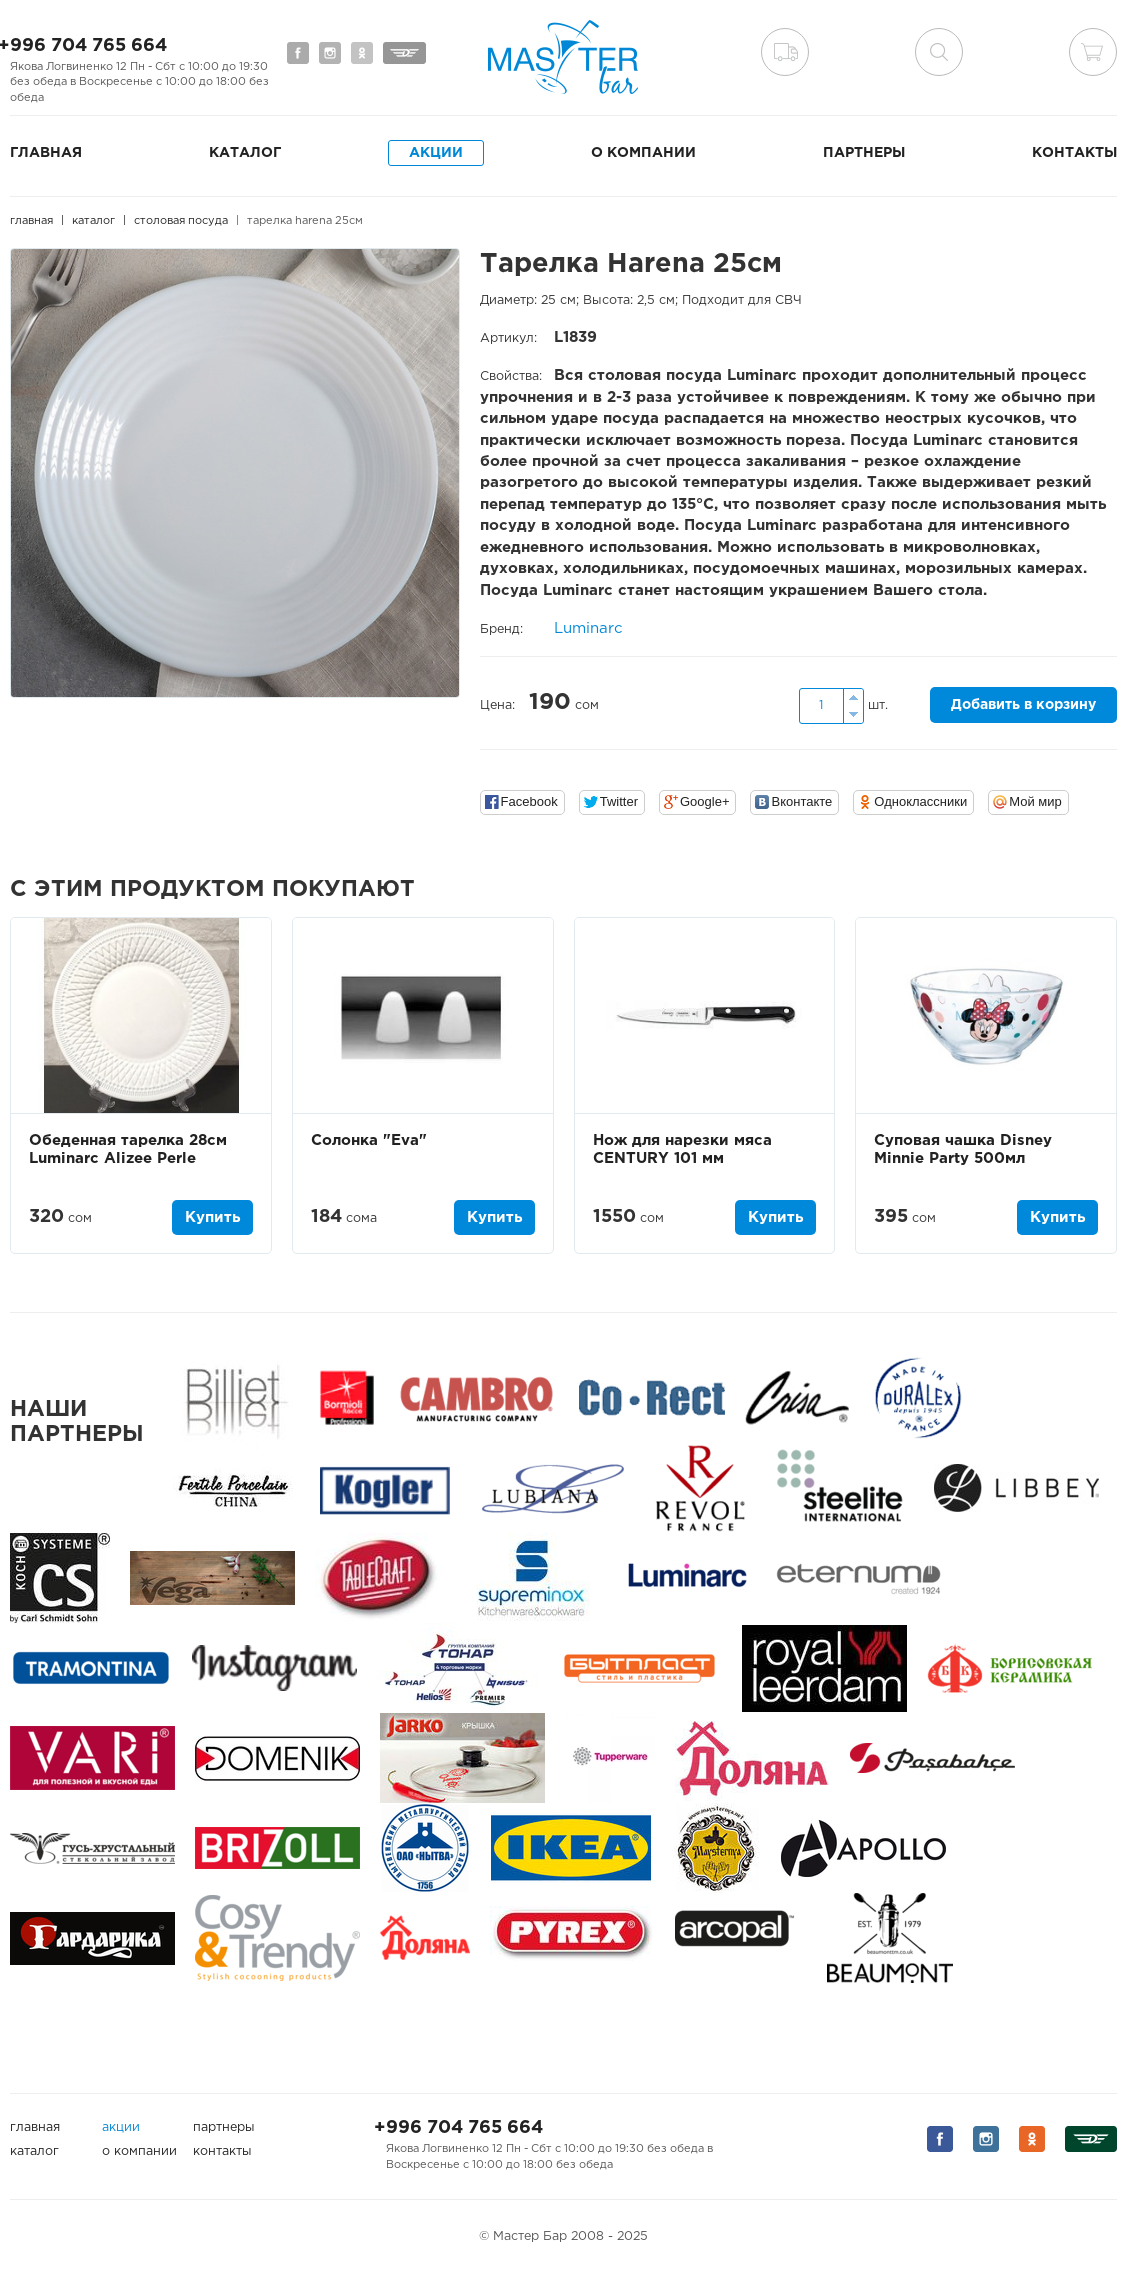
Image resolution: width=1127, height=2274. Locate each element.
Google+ (705, 801)
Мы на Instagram (330, 53)
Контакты (1074, 153)
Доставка (785, 52)
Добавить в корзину (1023, 705)
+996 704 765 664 (458, 2128)
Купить (212, 1217)
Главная (46, 153)
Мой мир (1035, 801)
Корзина (1093, 52)
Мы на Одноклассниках (362, 53)
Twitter (619, 801)
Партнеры (864, 153)
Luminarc (588, 628)
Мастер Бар (563, 57)
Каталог (245, 153)
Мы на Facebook (298, 53)
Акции (436, 153)
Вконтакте (801, 801)
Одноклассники (920, 801)
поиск (939, 52)
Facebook (529, 801)
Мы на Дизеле (404, 53)
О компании (643, 153)
